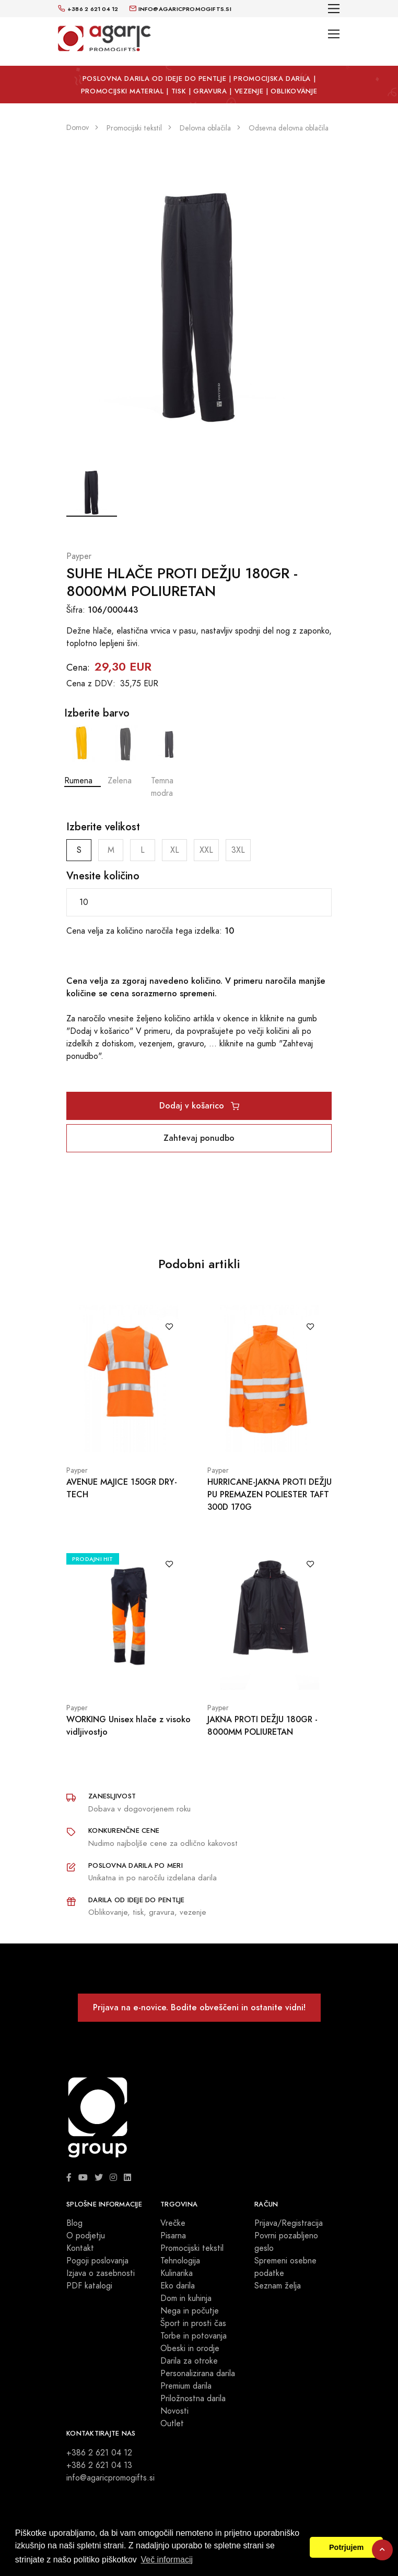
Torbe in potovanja (193, 2336)
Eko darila (177, 2286)
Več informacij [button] (167, 2559)
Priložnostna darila (193, 2398)
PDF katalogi (89, 2286)
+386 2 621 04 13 (99, 2465)
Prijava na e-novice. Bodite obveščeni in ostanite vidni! (199, 2007)
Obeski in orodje (189, 2348)
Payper (78, 556)
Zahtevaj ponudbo (199, 1138)
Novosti (174, 2411)
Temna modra (169, 762)
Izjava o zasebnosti (100, 2273)
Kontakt (80, 2248)
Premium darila (186, 2386)
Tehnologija (180, 2261)
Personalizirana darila (197, 2373)
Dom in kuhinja (186, 2298)
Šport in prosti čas (193, 2323)
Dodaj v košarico (199, 1106)
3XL (238, 850)
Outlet (172, 2423)
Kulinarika (176, 2273)
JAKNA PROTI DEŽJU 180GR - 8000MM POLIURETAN (262, 1725)
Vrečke (172, 2223)
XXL (206, 850)
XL (174, 850)
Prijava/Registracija (288, 2223)
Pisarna (173, 2235)
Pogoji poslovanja (97, 2261)
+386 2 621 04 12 (99, 2453)
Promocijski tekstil (192, 2248)
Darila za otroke (189, 2361)
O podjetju (85, 2235)
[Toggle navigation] (334, 8)
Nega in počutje (189, 2311)
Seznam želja (277, 2286)
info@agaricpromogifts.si (110, 2478)
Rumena (82, 755)
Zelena (126, 755)
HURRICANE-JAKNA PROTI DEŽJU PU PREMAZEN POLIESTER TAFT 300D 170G (269, 1494)
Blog (74, 2223)
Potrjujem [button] (346, 2547)
